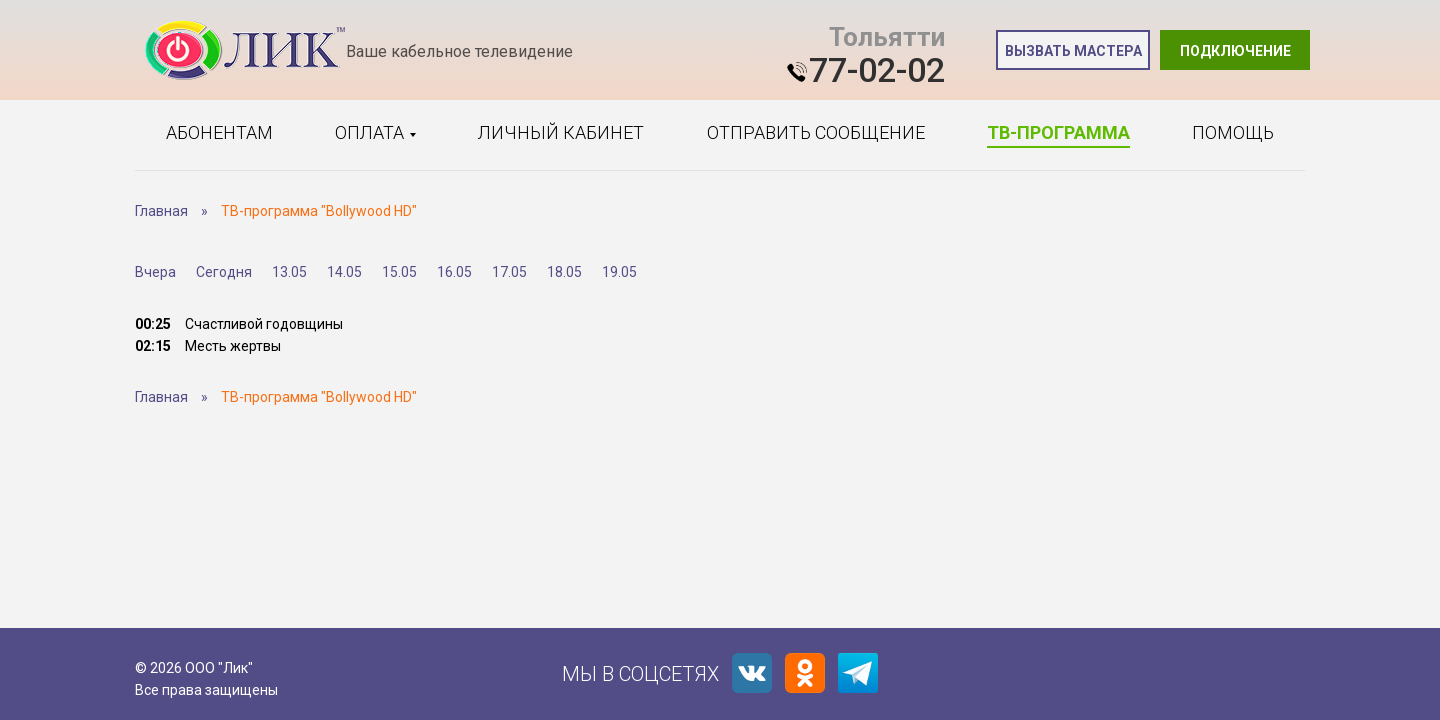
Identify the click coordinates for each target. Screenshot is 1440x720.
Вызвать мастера (1073, 51)
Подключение (1235, 51)
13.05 (289, 272)
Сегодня (224, 272)
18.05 (564, 272)
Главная (161, 211)
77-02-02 (877, 70)
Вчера (155, 272)
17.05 (509, 272)
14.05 (344, 272)
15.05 (399, 272)
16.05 (454, 272)
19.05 (619, 272)
